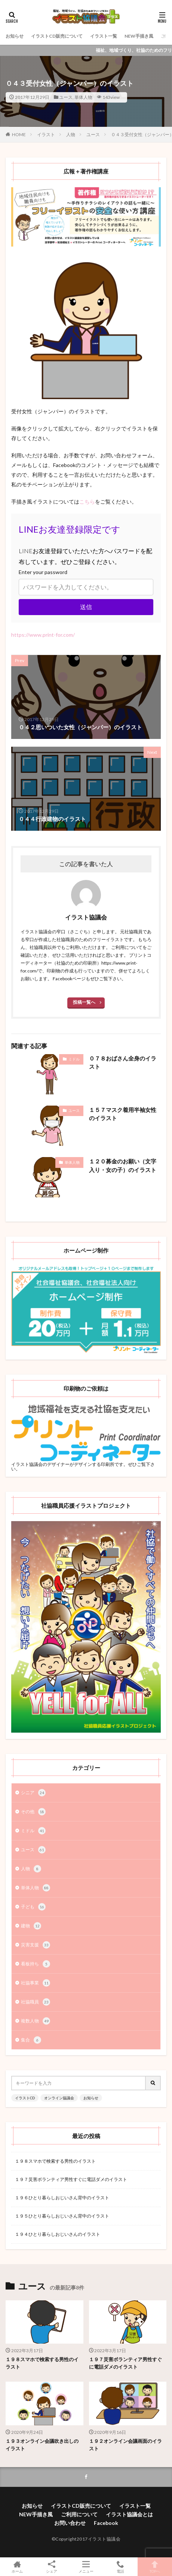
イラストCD (25, 2098)
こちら (87, 501)
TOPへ (155, 2566)
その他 (33, 1811)
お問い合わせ (70, 2523)
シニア (33, 1792)
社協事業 (35, 1983)
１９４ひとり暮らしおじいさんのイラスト (57, 2234)
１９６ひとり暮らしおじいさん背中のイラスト (62, 2197)
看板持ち (35, 1964)
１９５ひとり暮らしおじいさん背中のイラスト (62, 2216)
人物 (70, 134)
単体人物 (83, 97)
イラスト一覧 (103, 36)
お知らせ (15, 36)
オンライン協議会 (59, 2098)
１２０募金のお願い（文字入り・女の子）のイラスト (122, 1165)
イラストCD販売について (57, 36)
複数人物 (35, 2021)
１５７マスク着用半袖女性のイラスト (122, 1114)
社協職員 (35, 2002)
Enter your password (43, 572)
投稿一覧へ (84, 1002)
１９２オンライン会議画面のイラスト (125, 2444)
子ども (33, 1907)
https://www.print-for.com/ (43, 635)
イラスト (46, 134)
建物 (31, 1926)
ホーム (17, 2566)
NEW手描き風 (139, 36)
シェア (51, 2566)
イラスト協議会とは (129, 2514)
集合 (31, 2040)
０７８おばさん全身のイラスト (122, 1062)
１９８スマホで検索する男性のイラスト (55, 2161)
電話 (120, 2566)
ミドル (74, 1059)
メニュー (86, 2566)
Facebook (106, 2523)
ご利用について (79, 2514)
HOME (19, 134)
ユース (66, 97)
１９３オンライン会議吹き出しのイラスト (42, 2444)
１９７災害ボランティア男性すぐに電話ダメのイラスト (71, 2179)
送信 (86, 606)
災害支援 (35, 1945)
